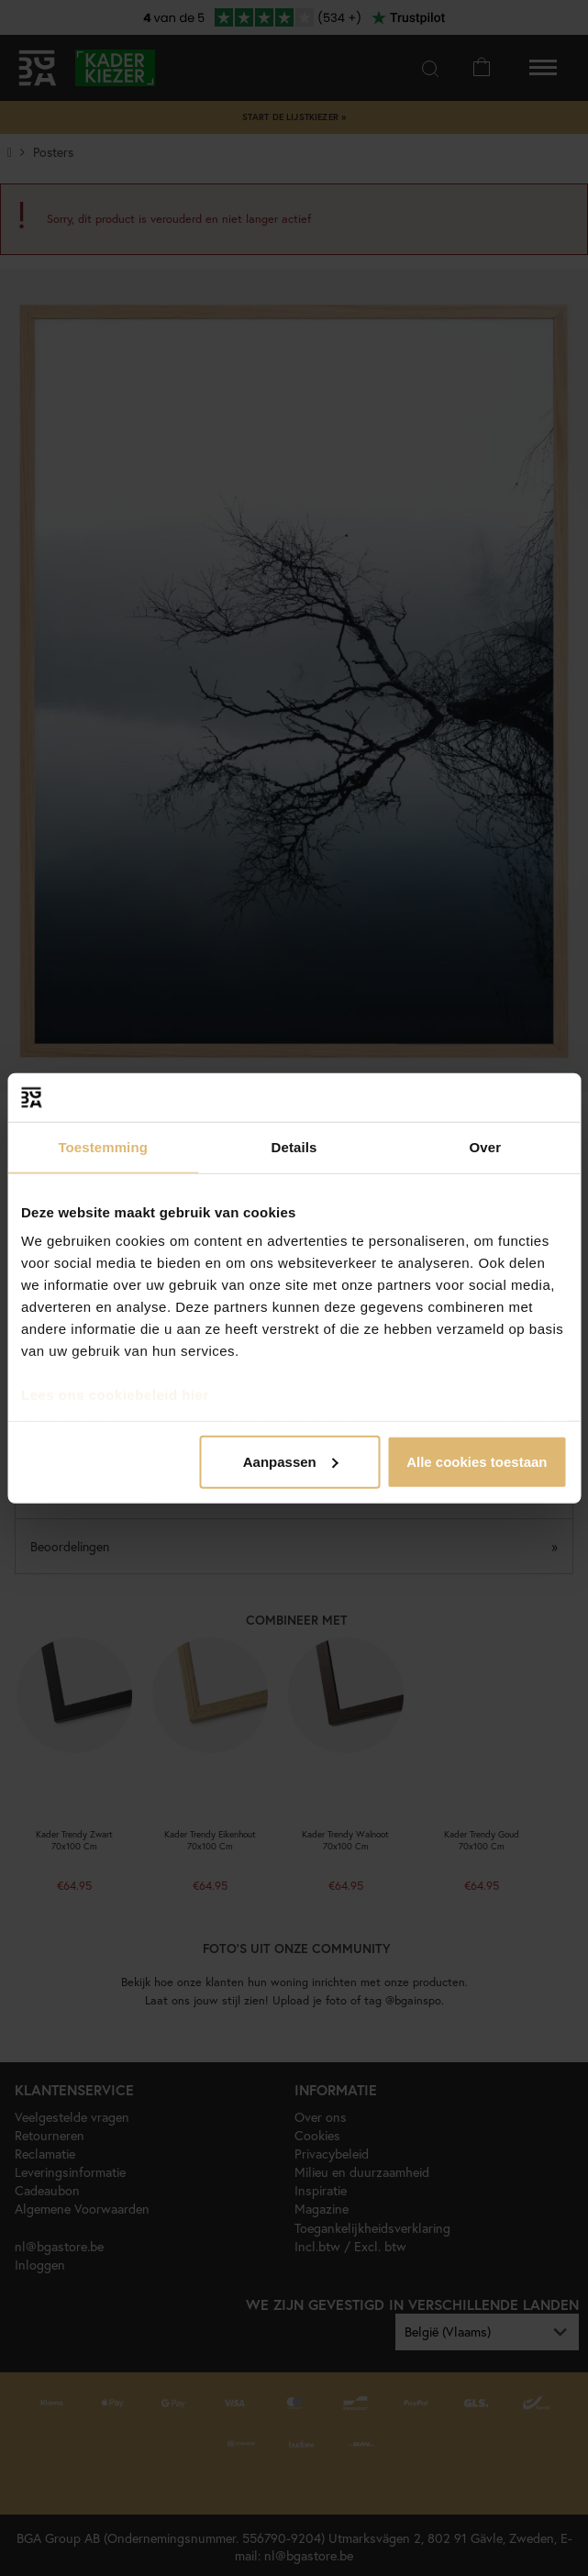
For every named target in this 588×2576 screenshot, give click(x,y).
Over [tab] (486, 1146)
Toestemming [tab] (103, 1146)
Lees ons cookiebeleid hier (115, 1395)
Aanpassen (290, 1461)
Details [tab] (294, 1146)
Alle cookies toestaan (476, 1461)
